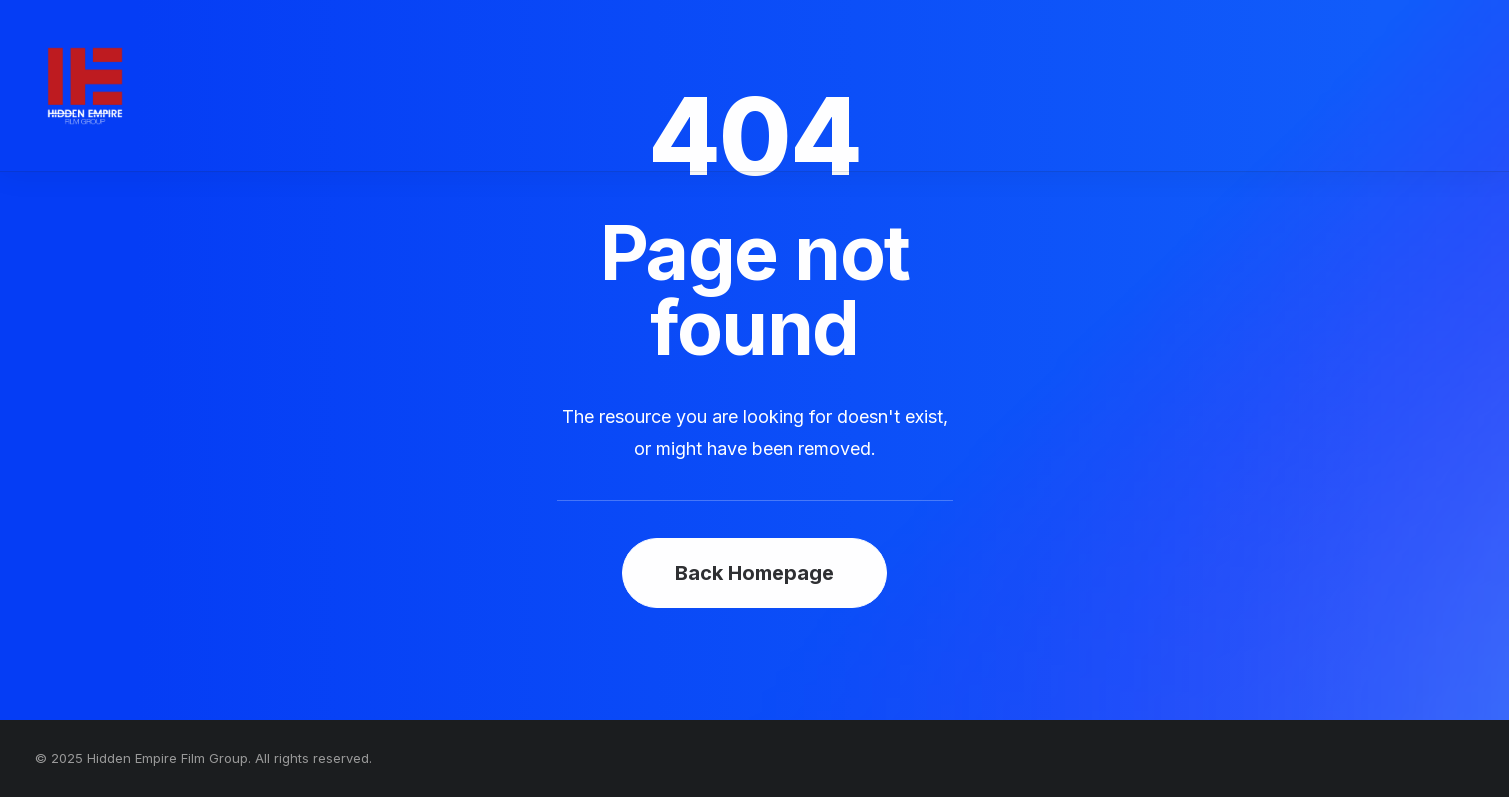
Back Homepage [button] (754, 573)
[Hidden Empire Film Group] (85, 86)
